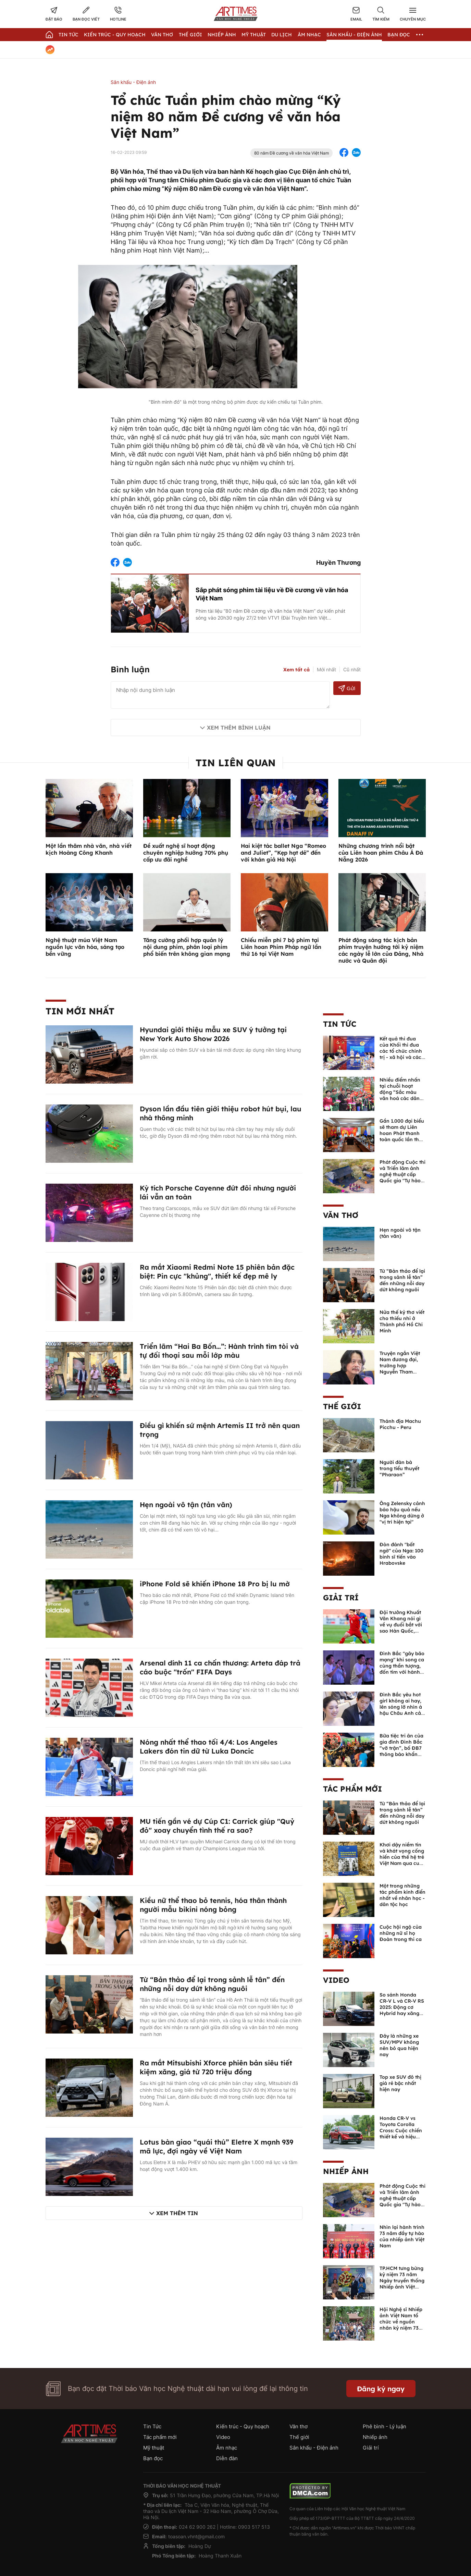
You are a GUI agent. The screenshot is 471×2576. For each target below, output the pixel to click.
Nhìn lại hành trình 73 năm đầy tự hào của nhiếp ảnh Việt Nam (402, 2236)
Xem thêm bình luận (239, 727)
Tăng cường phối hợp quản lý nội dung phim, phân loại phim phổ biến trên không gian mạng (186, 947)
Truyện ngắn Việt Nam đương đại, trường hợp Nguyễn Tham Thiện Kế (400, 1365)
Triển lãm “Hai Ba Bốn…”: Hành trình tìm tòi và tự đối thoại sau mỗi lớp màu (219, 1350)
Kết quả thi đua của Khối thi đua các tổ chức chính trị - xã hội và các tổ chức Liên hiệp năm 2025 (401, 1054)
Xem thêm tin (177, 2213)
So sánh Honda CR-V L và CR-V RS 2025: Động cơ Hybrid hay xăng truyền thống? (402, 2007)
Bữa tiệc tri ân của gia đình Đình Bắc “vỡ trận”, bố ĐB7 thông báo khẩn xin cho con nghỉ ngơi (401, 1751)
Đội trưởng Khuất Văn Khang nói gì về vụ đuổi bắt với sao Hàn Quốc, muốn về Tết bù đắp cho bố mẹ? (401, 1627)
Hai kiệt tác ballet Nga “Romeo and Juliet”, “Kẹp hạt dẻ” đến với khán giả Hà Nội (283, 852)
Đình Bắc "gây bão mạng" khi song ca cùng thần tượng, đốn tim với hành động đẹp (402, 1665)
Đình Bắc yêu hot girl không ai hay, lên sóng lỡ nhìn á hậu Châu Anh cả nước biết (401, 1707)
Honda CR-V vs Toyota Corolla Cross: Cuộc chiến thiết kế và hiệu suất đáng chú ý (401, 2130)
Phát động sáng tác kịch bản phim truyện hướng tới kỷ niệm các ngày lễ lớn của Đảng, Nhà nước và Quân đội (380, 950)
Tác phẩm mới (352, 1789)
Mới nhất (326, 669)
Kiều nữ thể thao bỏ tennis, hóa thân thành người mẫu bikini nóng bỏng (213, 1905)
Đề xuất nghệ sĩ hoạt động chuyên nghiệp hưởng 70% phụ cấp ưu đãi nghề (185, 852)
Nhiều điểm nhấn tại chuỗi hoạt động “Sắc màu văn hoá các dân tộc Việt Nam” (400, 1092)
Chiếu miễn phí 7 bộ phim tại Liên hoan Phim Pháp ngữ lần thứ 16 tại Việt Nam (281, 947)
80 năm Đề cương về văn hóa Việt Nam (291, 153)
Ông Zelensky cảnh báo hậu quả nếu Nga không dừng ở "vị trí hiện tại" (402, 1512)
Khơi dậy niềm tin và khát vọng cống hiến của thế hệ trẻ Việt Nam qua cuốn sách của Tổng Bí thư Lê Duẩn (402, 1860)
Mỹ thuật (253, 35)
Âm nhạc (309, 35)
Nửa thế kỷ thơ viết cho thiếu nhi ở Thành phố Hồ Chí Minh (402, 1321)
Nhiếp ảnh (346, 2171)
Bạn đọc (398, 35)
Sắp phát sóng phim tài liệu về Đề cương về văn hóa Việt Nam (272, 594)
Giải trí (341, 1597)
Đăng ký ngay (381, 2388)
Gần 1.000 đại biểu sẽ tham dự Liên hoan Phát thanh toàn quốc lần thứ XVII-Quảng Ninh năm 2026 (402, 1136)
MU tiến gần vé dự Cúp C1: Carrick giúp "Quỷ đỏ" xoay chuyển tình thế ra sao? (217, 1825)
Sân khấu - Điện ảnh (354, 35)
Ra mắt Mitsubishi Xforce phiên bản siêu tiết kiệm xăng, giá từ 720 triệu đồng (216, 2067)
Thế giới (190, 35)
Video (336, 1980)
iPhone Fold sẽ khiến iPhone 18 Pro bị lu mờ (215, 1583)
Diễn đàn (227, 2458)
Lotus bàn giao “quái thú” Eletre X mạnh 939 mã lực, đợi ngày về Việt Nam (216, 2146)
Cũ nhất (352, 669)
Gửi (346, 688)
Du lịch (281, 35)
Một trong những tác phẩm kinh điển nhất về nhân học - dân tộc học (402, 1895)
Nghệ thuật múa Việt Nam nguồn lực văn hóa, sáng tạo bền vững (85, 947)
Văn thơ (162, 35)
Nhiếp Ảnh (222, 35)
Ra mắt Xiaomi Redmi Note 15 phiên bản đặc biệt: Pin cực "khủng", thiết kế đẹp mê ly (217, 1271)
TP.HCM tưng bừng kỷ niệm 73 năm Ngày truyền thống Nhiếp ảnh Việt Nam (402, 2280)
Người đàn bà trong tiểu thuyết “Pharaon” (399, 1468)
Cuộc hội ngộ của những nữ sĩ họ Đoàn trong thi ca (401, 1933)
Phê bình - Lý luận (384, 2426)
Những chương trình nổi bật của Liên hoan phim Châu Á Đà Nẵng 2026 (380, 852)
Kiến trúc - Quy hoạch (115, 35)
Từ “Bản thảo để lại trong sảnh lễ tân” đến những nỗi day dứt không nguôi (212, 1984)
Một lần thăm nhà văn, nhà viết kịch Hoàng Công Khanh (89, 849)
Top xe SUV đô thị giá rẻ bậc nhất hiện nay (400, 2083)
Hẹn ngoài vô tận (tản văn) (186, 1504)
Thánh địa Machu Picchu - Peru (400, 1424)
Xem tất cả (296, 670)
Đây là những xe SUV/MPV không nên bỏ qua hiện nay (399, 2045)
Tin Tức (68, 35)
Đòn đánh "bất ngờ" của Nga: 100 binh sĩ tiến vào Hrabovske (401, 1553)
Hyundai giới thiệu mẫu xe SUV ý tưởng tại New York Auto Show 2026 (213, 1034)
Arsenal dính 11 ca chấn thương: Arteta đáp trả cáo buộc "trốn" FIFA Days (220, 1667)
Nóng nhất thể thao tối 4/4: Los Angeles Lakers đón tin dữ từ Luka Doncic (208, 1746)
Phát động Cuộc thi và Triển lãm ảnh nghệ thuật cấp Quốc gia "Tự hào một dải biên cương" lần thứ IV (402, 1177)
